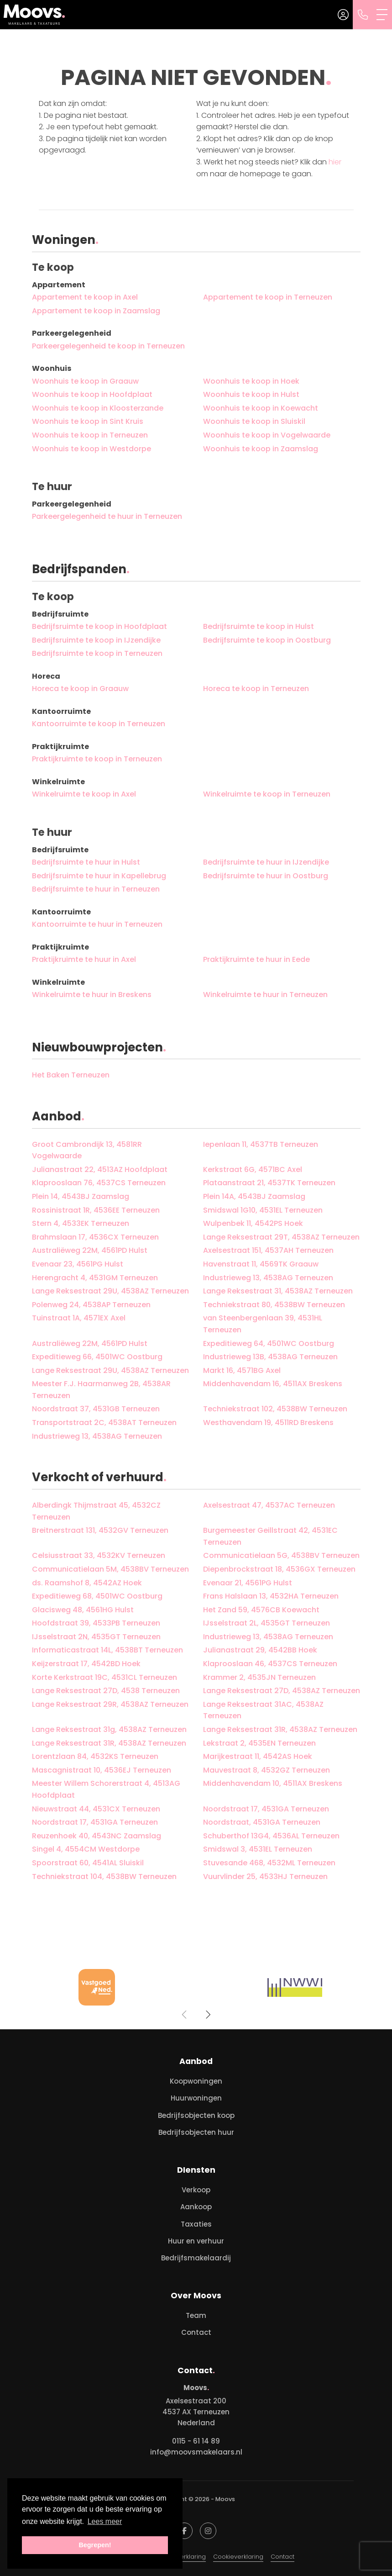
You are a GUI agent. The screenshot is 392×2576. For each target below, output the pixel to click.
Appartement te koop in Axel (85, 297)
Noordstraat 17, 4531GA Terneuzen (266, 1809)
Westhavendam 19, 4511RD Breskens (268, 1422)
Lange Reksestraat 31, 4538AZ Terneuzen (278, 1291)
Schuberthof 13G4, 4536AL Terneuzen (271, 1836)
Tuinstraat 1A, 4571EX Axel (78, 1318)
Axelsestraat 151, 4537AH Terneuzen (268, 1250)
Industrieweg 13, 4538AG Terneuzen (268, 1277)
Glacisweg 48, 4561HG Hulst (83, 1610)
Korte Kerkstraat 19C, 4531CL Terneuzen (104, 1677)
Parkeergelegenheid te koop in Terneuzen (108, 346)
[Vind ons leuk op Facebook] (184, 2531)
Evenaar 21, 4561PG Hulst (247, 1583)
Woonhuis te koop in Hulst (251, 394)
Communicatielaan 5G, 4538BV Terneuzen (281, 1555)
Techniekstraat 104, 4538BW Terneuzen (104, 1876)
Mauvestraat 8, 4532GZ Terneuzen (266, 1770)
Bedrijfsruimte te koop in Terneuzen (97, 653)
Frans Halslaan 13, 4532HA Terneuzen (271, 1596)
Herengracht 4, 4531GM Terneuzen (95, 1277)
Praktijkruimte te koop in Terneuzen (97, 759)
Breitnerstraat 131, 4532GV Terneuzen (100, 1530)
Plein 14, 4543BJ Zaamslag (80, 1196)
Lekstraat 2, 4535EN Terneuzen (259, 1743)
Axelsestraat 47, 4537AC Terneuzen (269, 1505)
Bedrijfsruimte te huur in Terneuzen (96, 889)
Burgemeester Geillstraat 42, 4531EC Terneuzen (270, 1536)
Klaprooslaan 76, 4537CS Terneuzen (99, 1182)
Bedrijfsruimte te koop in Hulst (258, 626)
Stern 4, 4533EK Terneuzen (80, 1223)
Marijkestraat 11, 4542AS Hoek (257, 1756)
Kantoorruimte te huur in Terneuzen (97, 924)
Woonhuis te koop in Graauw (85, 381)
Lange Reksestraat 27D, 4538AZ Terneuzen (281, 1690)
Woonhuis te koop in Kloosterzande (97, 408)
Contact (282, 2556)
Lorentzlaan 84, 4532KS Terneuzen (95, 1756)
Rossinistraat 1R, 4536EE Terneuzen (96, 1210)
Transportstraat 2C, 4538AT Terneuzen (104, 1422)
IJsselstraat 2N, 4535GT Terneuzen (96, 1636)
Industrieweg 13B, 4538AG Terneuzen (270, 1356)
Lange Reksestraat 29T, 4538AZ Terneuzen (281, 1237)
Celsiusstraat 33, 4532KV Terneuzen (98, 1555)
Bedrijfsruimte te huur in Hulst (86, 862)
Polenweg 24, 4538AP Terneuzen (91, 1304)
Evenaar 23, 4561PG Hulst (77, 1264)
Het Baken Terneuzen (71, 1075)
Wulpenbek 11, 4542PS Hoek (253, 1223)
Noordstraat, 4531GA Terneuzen (261, 1822)
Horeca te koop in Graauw (80, 688)
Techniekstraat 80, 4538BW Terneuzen (274, 1304)
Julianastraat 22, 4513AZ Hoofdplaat (99, 1169)
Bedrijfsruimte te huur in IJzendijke (266, 862)
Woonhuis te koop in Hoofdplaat (92, 394)
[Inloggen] (343, 14)
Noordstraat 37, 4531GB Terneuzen (96, 1409)
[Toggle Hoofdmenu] (382, 14)
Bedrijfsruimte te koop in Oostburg (267, 640)
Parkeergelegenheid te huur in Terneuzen (107, 516)
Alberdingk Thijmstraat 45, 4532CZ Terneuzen (96, 1511)
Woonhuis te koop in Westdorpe (91, 448)
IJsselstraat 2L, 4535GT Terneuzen (266, 1623)
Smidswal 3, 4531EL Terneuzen (257, 1849)
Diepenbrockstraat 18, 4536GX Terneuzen (279, 1569)
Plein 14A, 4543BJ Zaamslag (254, 1196)
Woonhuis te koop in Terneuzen (90, 435)
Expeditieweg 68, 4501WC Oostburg (97, 1596)
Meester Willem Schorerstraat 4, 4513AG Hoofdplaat (106, 1789)
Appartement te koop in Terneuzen (267, 297)
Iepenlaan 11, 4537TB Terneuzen (260, 1144)
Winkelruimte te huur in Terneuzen (265, 994)
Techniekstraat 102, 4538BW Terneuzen (275, 1409)
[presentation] (185, 2015)
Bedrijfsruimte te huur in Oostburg (265, 876)
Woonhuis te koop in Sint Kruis (87, 421)
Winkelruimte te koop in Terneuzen (266, 794)
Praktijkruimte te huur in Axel (84, 959)
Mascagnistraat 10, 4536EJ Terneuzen (101, 1770)
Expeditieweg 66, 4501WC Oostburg (97, 1356)
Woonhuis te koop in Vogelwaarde (266, 435)
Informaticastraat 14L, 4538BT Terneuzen (107, 1650)
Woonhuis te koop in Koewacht (260, 408)
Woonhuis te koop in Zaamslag (260, 448)
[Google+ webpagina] (208, 2531)
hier (335, 162)
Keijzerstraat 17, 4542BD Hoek (86, 1663)
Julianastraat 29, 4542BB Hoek (260, 1650)
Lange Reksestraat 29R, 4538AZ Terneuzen (110, 1704)
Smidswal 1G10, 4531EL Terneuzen (263, 1210)
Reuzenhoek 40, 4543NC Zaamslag (96, 1836)
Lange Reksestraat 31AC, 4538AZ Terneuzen (263, 1710)
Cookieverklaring (238, 2556)
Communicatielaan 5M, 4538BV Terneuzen (110, 1569)
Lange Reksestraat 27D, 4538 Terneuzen (106, 1690)
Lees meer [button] (105, 2521)
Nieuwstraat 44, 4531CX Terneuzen (96, 1809)
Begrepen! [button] (94, 2545)
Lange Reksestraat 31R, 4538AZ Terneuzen (280, 1729)
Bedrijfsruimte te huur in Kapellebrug (99, 876)
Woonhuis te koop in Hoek (251, 381)
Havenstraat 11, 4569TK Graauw (261, 1264)
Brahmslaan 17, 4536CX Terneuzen (95, 1237)
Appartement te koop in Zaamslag (96, 311)
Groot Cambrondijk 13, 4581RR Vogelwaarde (87, 1150)
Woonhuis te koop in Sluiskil (254, 421)
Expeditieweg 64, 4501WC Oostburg (268, 1343)
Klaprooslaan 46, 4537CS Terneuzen (270, 1663)
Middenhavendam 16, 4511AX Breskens (272, 1383)
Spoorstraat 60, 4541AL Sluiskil (88, 1863)
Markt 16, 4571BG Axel (242, 1370)
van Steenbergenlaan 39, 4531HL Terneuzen (262, 1324)
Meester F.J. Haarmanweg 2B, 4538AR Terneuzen (101, 1389)
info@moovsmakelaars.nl (196, 2452)
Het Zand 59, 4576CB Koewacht (261, 1610)
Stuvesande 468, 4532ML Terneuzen (269, 1863)
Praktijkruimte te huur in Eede (256, 959)
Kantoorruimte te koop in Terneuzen (98, 723)
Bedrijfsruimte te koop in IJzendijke (96, 640)
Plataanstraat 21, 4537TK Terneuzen (269, 1182)
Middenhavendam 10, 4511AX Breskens (272, 1783)
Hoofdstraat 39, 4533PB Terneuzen (96, 1623)
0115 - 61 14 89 (196, 2441)
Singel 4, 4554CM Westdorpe (86, 1849)
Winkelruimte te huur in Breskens (92, 994)
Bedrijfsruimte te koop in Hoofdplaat (99, 626)
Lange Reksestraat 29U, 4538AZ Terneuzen (110, 1291)
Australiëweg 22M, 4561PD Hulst (89, 1250)
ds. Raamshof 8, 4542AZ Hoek (87, 1583)
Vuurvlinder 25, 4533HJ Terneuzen (265, 1876)
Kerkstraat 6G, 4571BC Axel (252, 1169)
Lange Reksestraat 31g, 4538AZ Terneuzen (109, 1729)
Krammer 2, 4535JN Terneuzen (259, 1677)
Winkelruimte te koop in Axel (84, 794)
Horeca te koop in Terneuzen (256, 688)
